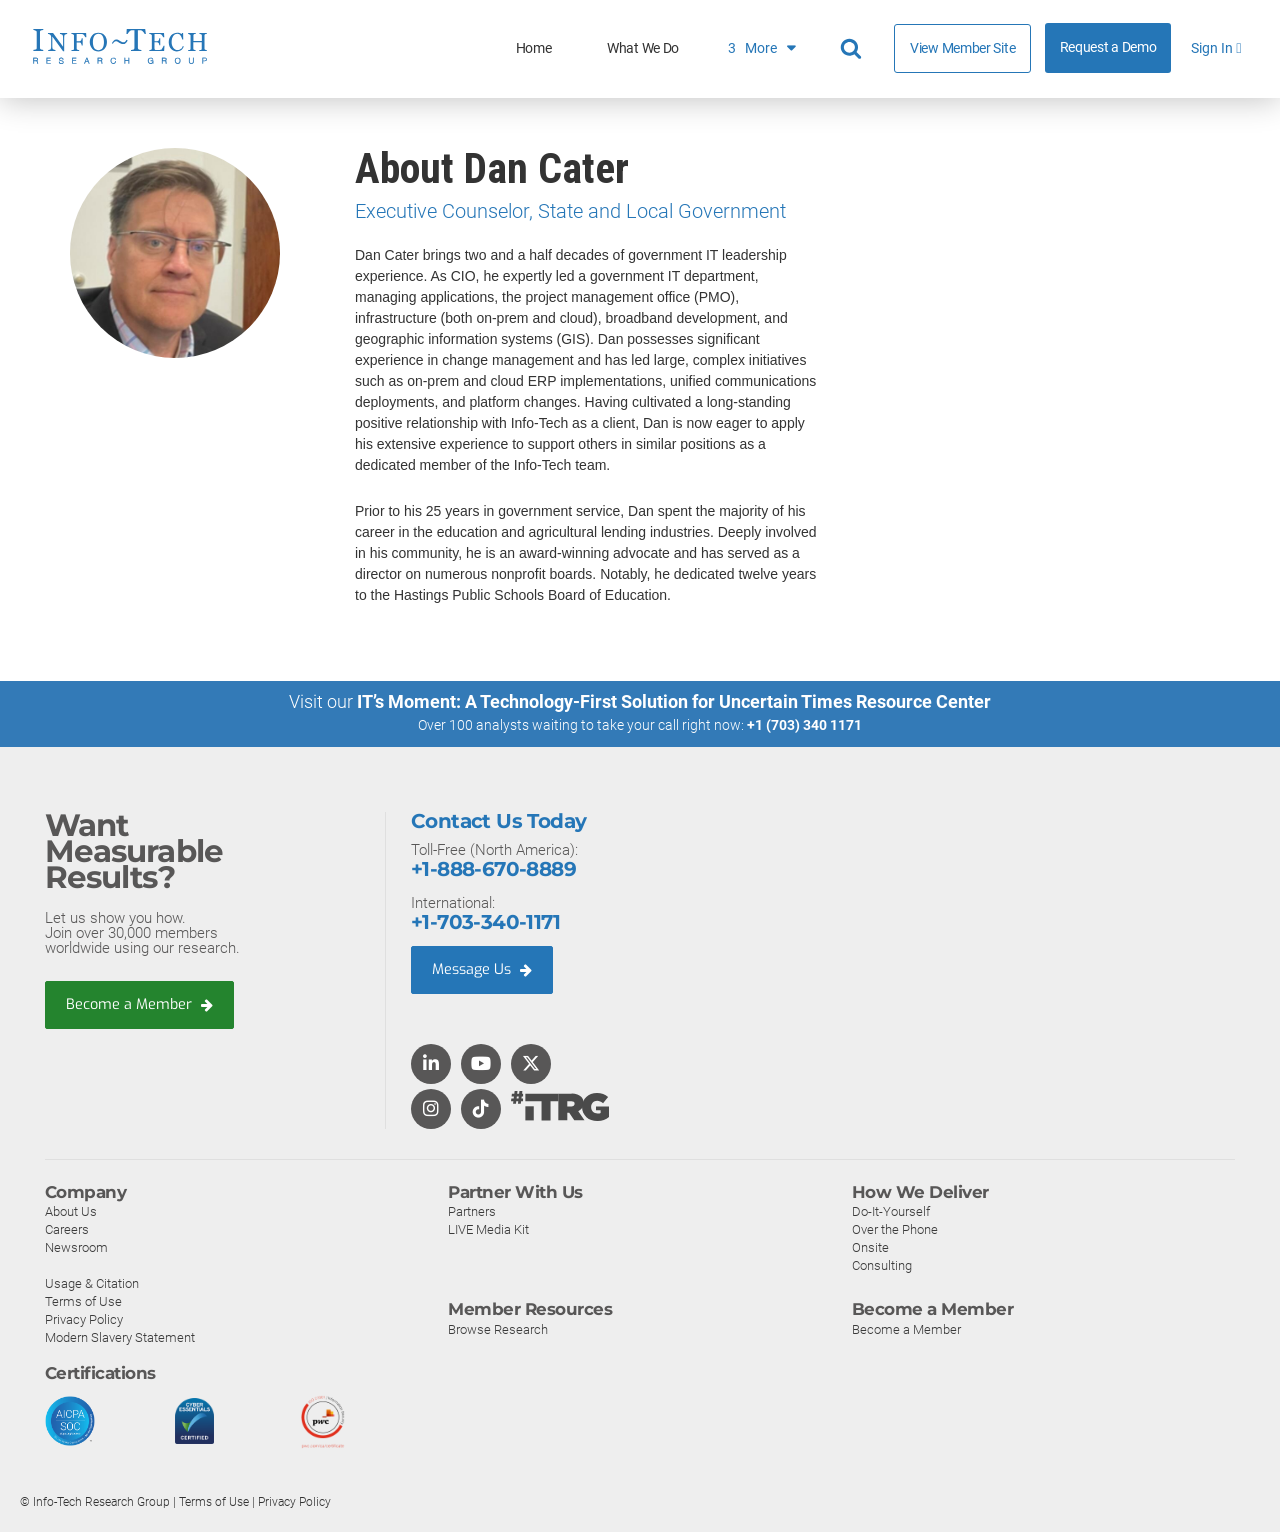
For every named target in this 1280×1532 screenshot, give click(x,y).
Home (534, 48)
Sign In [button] (1216, 48)
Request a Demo (1108, 47)
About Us (71, 1211)
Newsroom (76, 1247)
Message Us (484, 969)
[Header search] (854, 49)
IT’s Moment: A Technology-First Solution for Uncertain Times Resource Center (674, 701)
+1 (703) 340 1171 (804, 725)
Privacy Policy (84, 1319)
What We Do (643, 48)
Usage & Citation (92, 1283)
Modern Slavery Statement (120, 1337)
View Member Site (962, 48)
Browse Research (498, 1328)
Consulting (882, 1265)
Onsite (870, 1247)
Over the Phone (895, 1229)
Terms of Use (83, 1301)
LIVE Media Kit (488, 1229)
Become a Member (141, 1004)
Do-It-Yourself (891, 1211)
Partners (472, 1211)
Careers (67, 1229)
